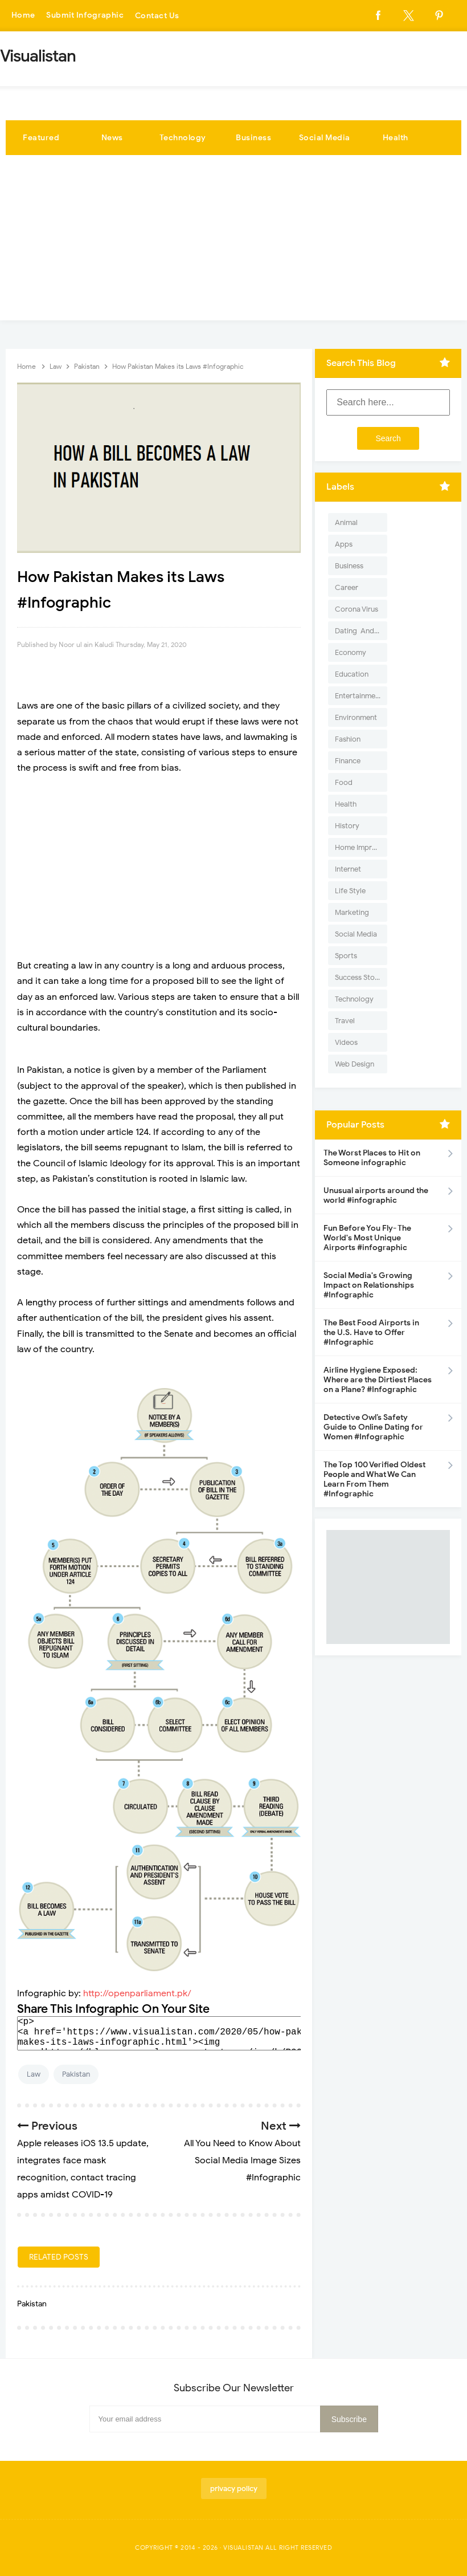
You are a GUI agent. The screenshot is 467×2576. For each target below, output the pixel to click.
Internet (348, 869)
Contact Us (159, 16)
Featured (41, 138)
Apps (344, 544)
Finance (348, 761)
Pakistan (76, 2074)
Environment (356, 717)
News (112, 138)
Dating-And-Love (361, 631)
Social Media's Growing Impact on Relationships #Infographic (368, 1285)
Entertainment (358, 696)
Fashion (348, 739)
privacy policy (233, 2488)
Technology (182, 138)
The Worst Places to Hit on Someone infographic (371, 1157)
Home (23, 16)
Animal (346, 522)
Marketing (352, 912)
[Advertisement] (233, 240)
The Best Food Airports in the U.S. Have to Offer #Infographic (371, 1332)
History (347, 826)
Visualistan (243, 2547)
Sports (346, 956)
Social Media (324, 138)
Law (33, 2074)
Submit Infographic (86, 16)
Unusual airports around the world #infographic (375, 1195)
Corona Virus (356, 609)
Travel (345, 1020)
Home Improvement (361, 847)
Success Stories (361, 977)
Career (346, 587)
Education (351, 674)
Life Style (350, 891)
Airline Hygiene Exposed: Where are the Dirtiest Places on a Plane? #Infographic (377, 1379)
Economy (350, 652)
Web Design (354, 1064)
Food (344, 782)
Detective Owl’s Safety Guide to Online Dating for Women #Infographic (373, 1427)
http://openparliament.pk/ (137, 1993)
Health (395, 138)
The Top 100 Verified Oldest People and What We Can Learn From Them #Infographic (374, 1479)
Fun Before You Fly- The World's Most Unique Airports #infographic (367, 1237)
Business (253, 138)
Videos (346, 1042)
